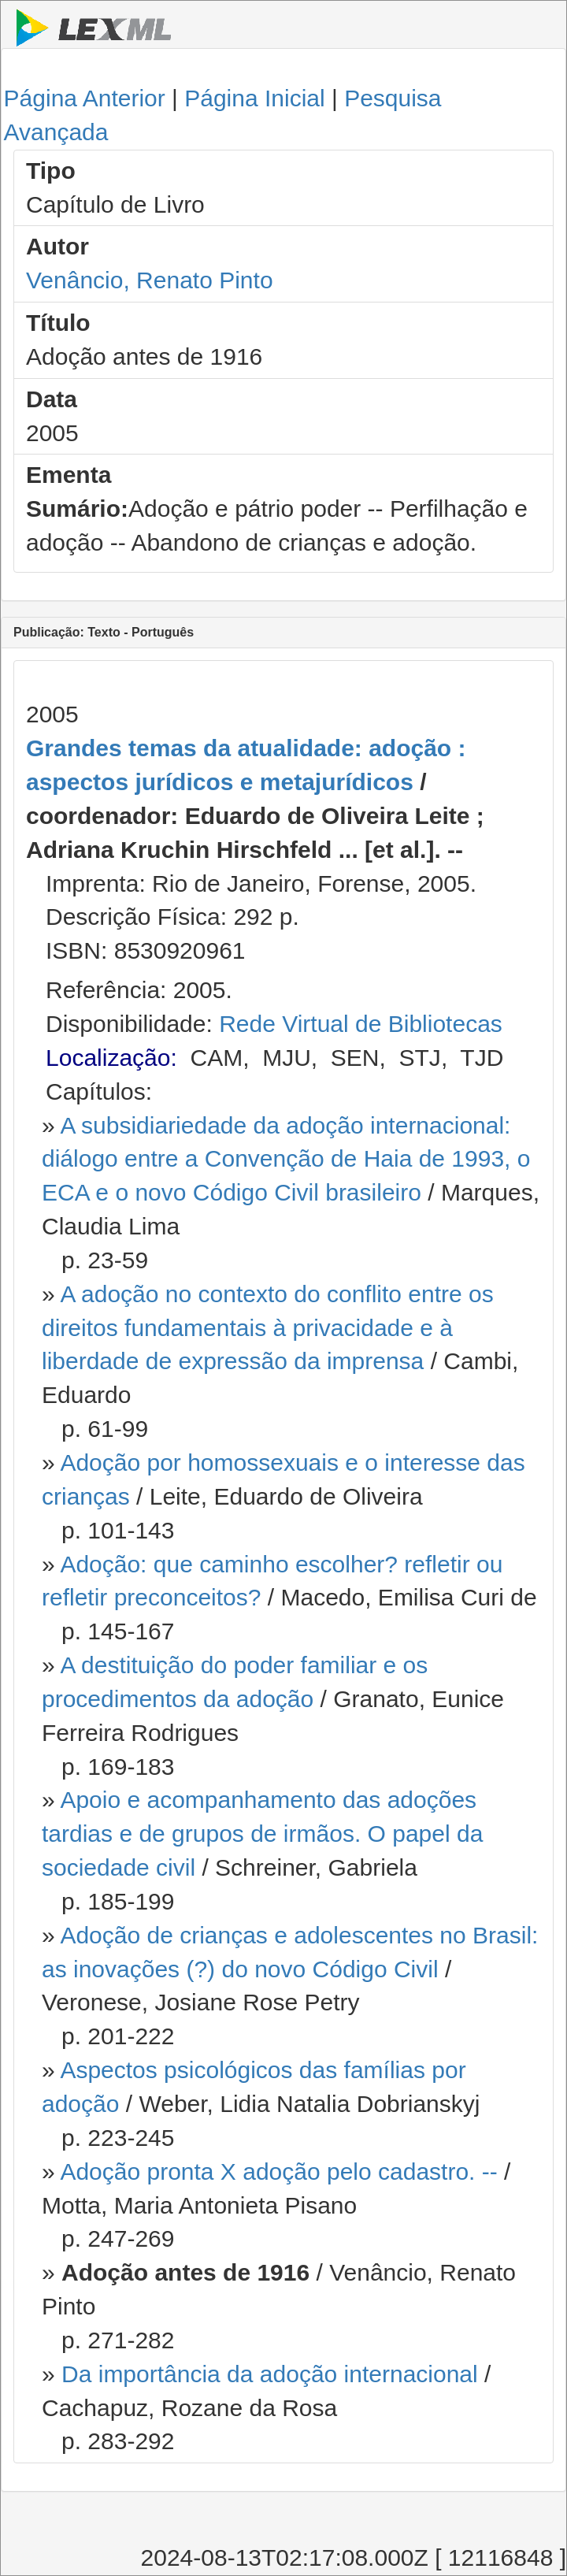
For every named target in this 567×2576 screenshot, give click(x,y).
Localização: (111, 1058)
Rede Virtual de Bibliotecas (360, 1024)
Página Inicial (254, 98)
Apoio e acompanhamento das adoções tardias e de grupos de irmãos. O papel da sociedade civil (262, 1833)
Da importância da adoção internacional (269, 2374)
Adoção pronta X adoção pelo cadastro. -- (278, 2171)
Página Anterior (84, 98)
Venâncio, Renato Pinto (149, 280)
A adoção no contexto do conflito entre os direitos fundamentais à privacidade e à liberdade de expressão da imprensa (268, 1328)
